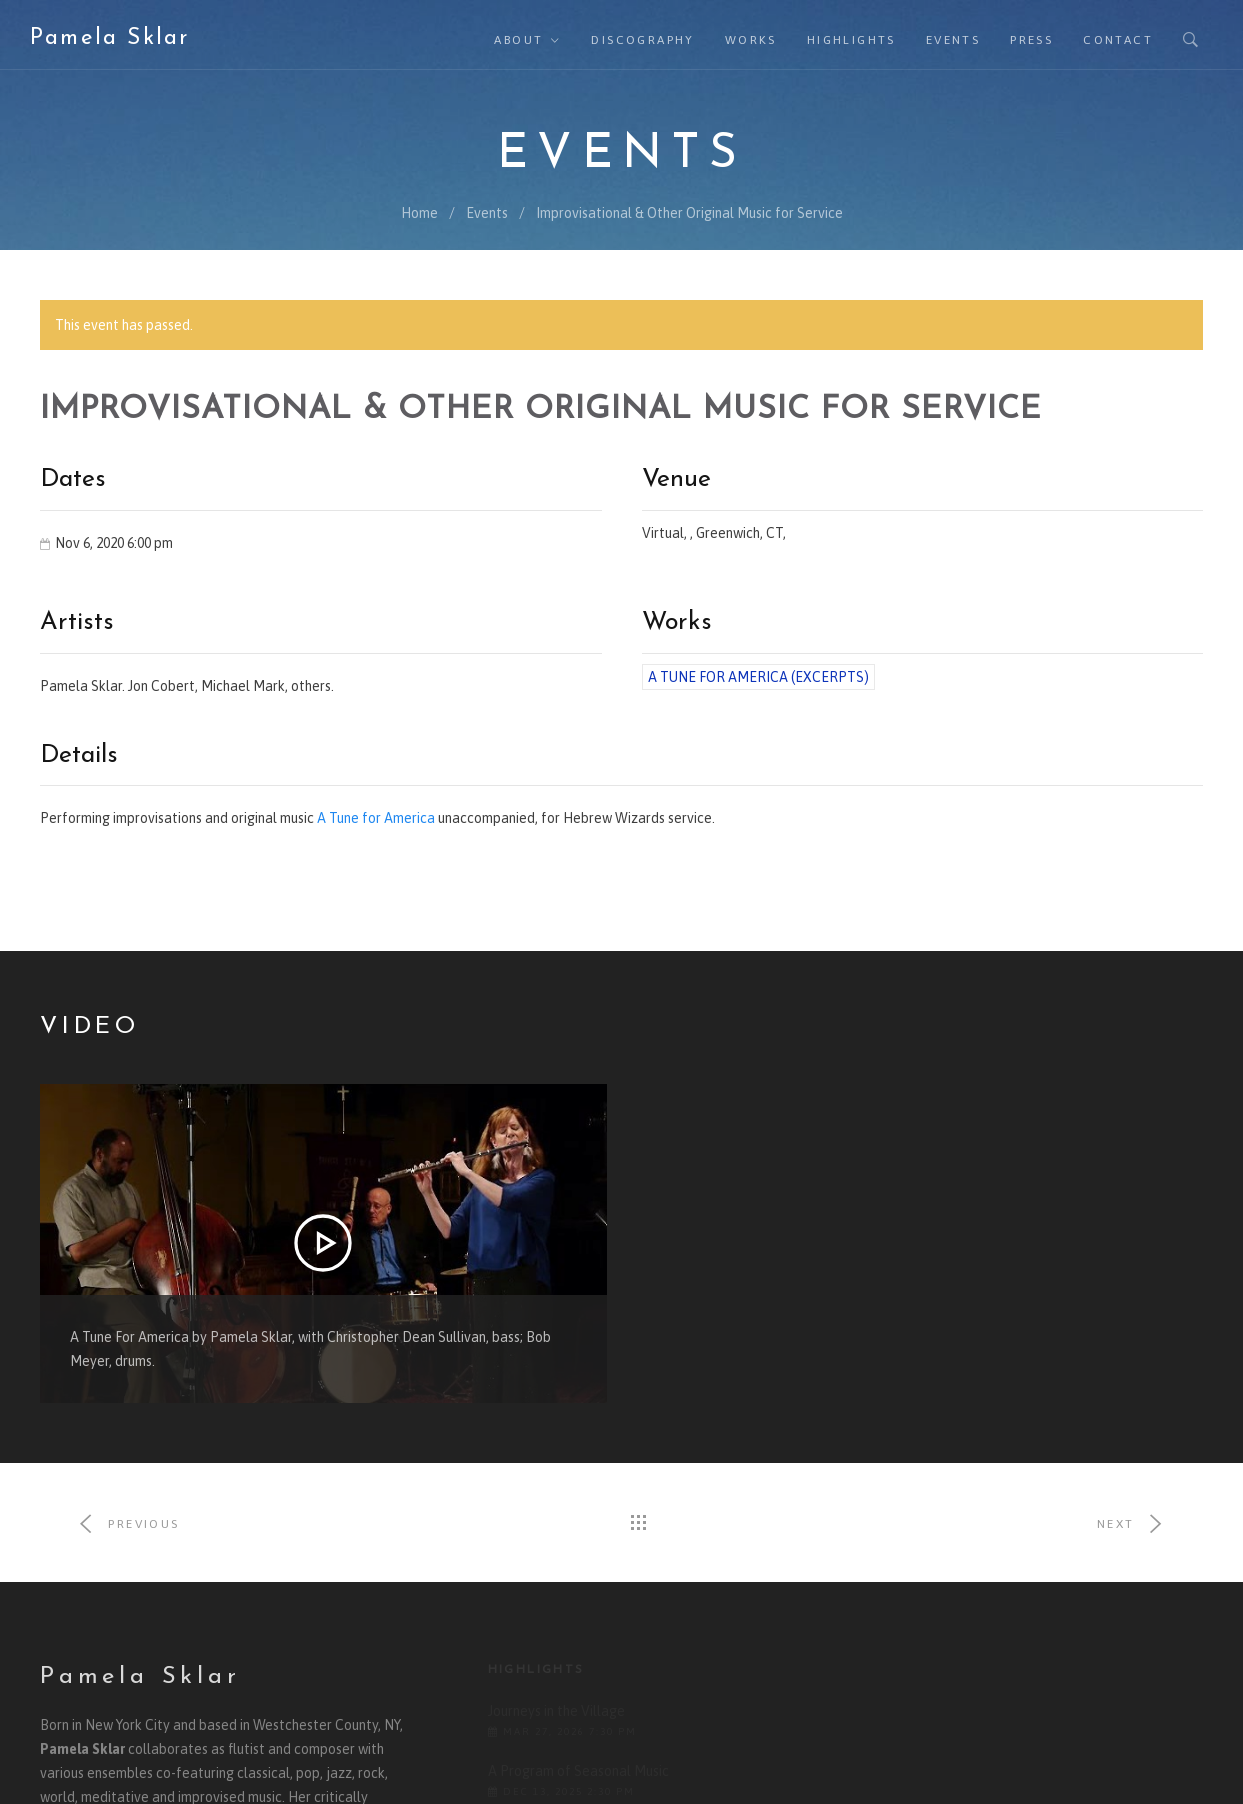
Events (953, 40)
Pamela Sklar (109, 38)
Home (419, 213)
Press (1031, 40)
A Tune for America (376, 818)
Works (751, 40)
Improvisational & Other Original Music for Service (689, 213)
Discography (642, 40)
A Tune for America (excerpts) (758, 677)
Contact (1118, 40)
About (518, 40)
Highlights (851, 40)
